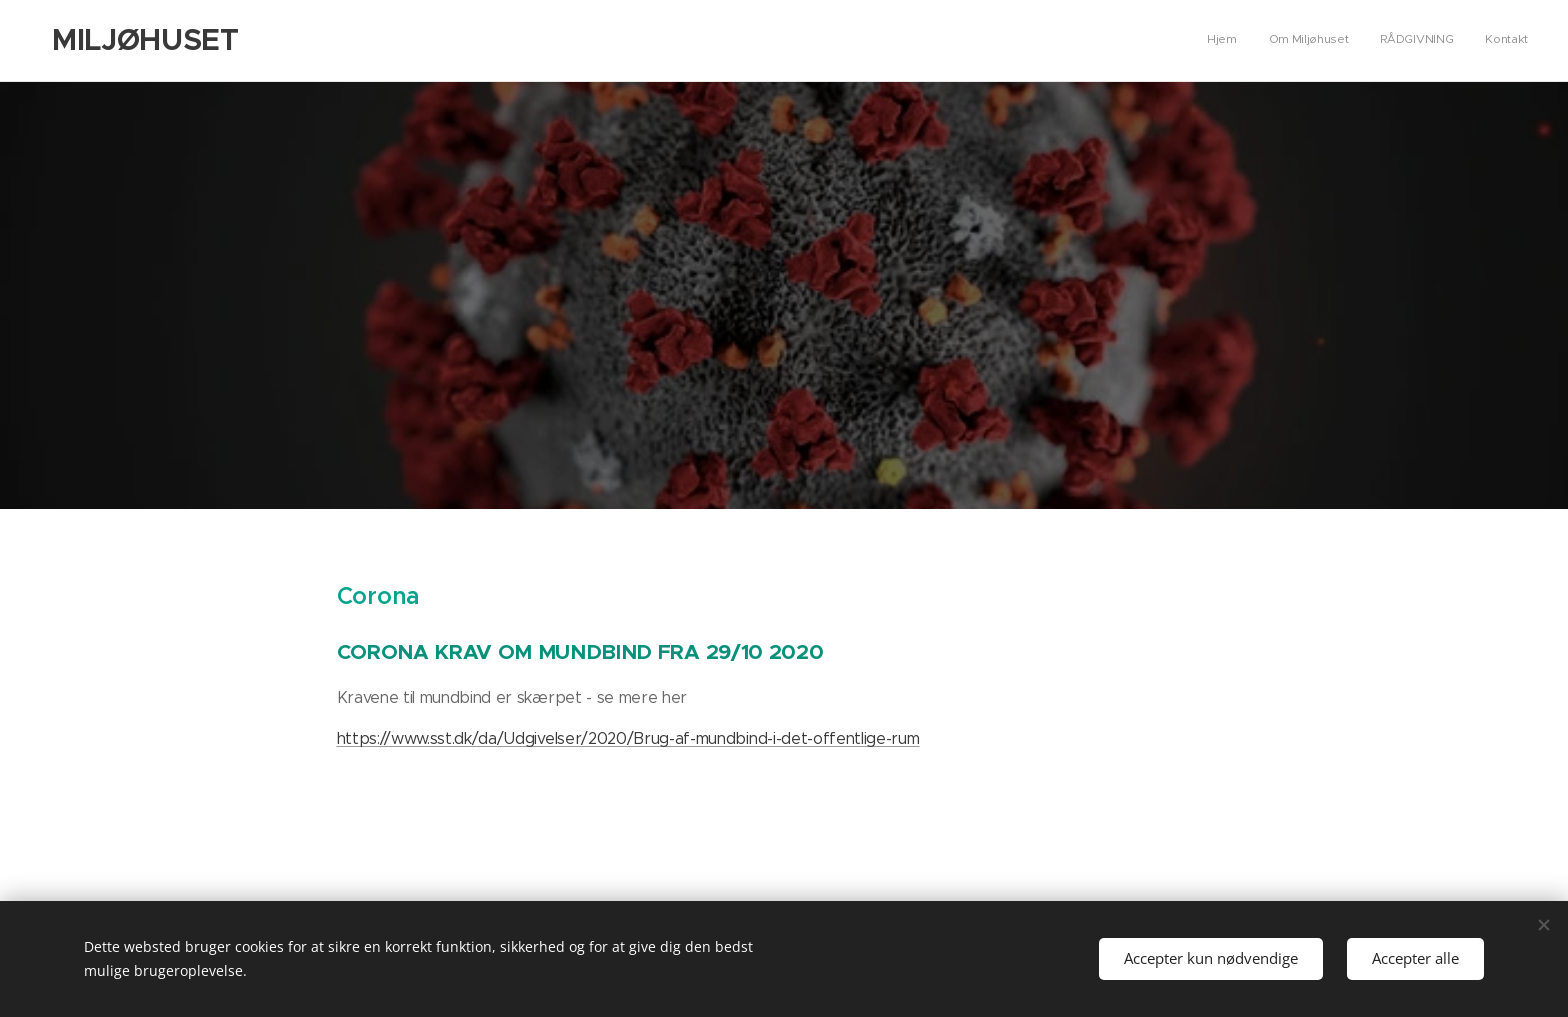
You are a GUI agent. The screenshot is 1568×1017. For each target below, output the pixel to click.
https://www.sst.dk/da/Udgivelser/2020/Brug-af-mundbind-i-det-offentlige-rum (628, 738)
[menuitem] (1437, 41)
